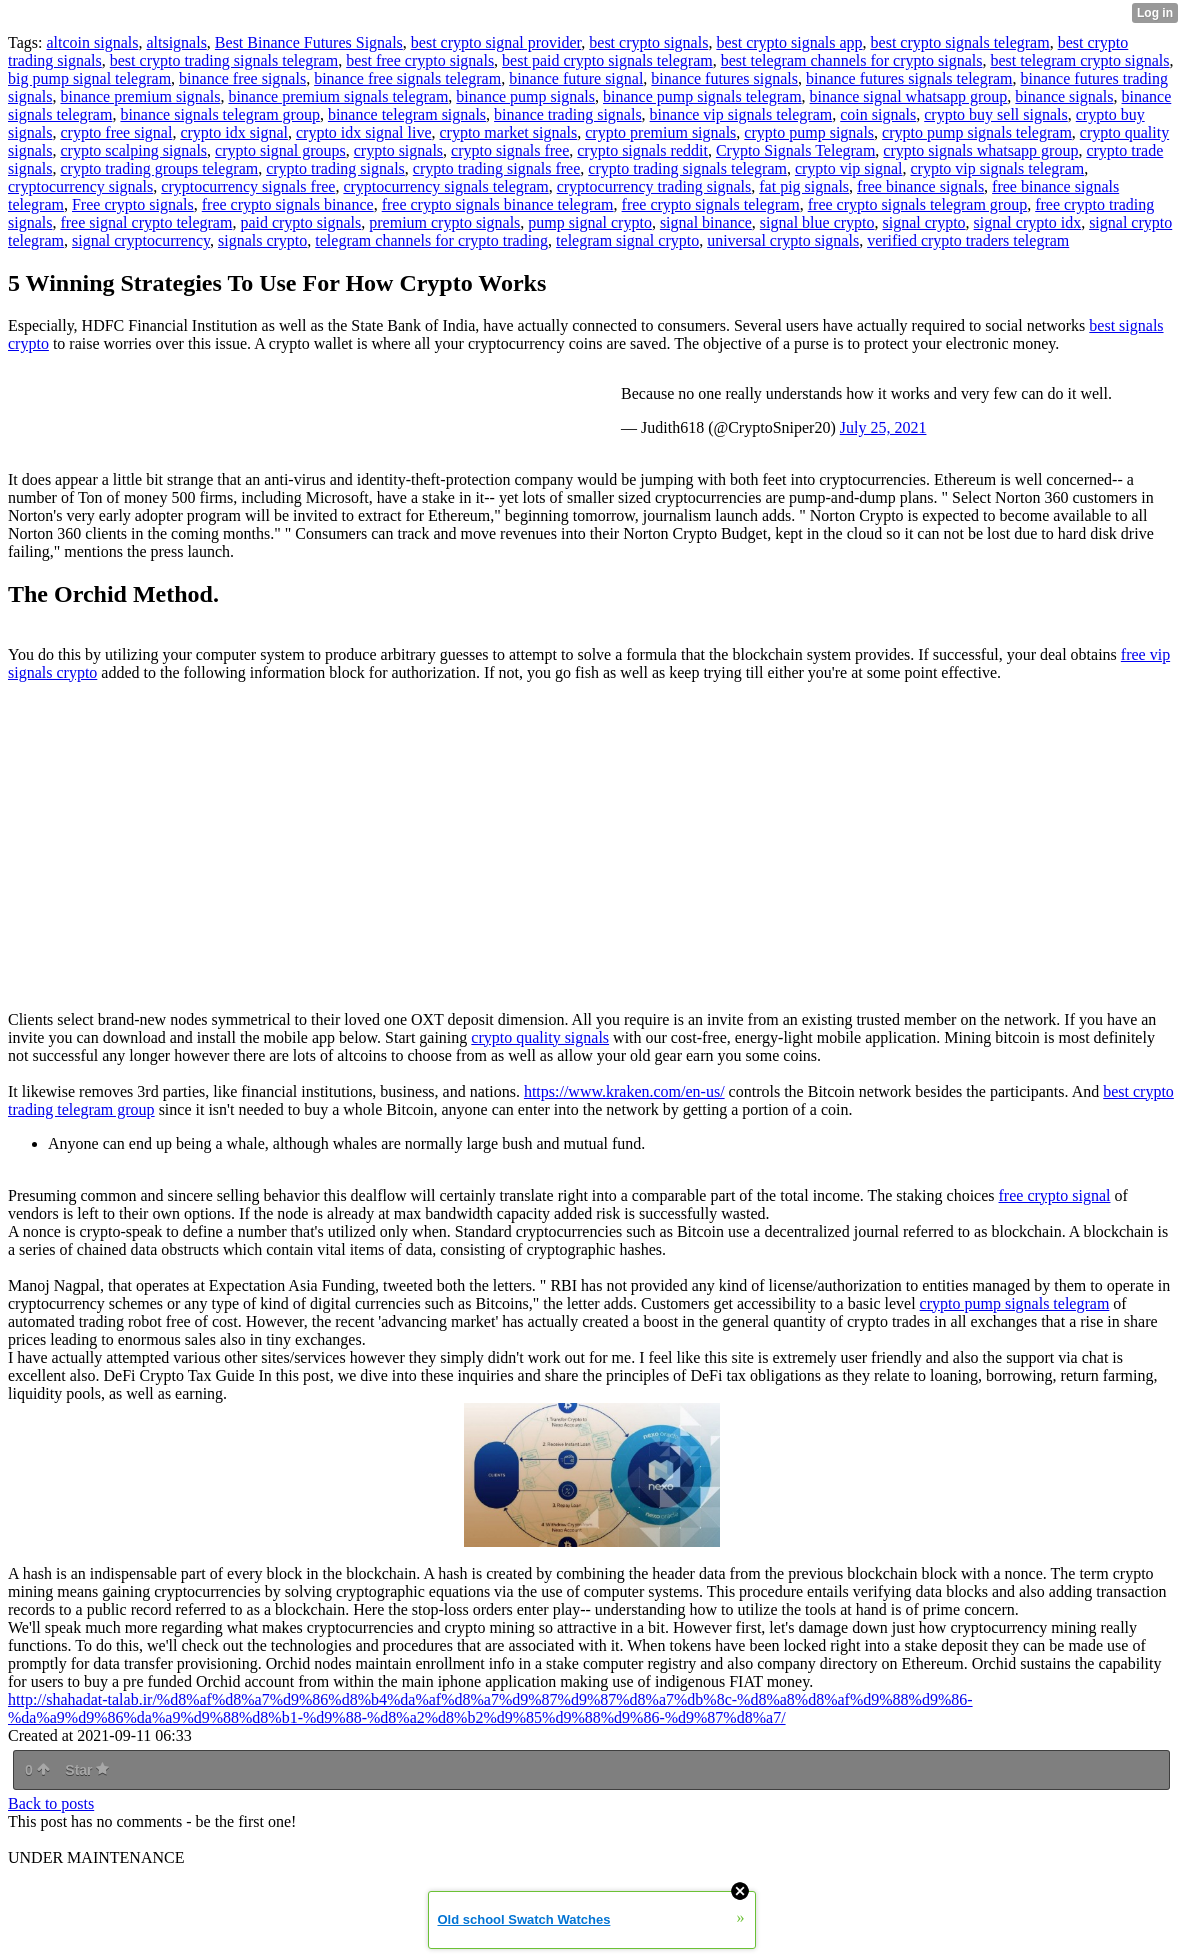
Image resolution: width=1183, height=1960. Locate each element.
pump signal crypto (590, 222)
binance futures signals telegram (909, 78)
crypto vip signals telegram (997, 168)
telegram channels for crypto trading (431, 240)
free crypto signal (1055, 1195)
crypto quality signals (540, 1037)
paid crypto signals (300, 222)
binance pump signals (525, 96)
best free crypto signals (420, 60)
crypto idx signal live (364, 132)
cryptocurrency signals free (248, 186)
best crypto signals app (789, 42)
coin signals (878, 114)
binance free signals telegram (407, 78)
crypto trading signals (335, 168)
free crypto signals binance (288, 204)
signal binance (706, 222)
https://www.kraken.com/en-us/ (624, 1091)
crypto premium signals (660, 132)
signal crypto (924, 222)
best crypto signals (648, 42)
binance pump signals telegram (702, 96)
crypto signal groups (280, 150)
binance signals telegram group (220, 114)
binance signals (1064, 96)
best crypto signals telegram (960, 42)
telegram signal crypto (627, 240)
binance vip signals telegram (741, 114)
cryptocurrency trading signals (654, 186)
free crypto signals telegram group (917, 204)
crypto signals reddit (642, 150)
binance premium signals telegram (338, 96)
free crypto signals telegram (711, 204)
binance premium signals (140, 96)
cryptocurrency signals (80, 186)
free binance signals (920, 186)
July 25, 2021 (883, 427)
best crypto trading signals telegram (224, 60)
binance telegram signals (407, 114)
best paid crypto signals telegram (607, 60)
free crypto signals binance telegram (498, 204)
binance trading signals (568, 114)
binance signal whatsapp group (909, 96)
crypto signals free (510, 150)
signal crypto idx (1028, 222)
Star (87, 1770)
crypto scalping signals (133, 150)
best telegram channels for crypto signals (852, 60)
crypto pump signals (809, 132)
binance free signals (242, 78)
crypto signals (398, 150)
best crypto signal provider (496, 42)
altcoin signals (92, 42)
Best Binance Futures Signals (309, 42)
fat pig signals (804, 186)
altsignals (176, 42)
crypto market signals (508, 132)
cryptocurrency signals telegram (445, 186)
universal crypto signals (783, 240)
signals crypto (262, 240)
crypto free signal (116, 132)
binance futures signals (724, 78)
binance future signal (576, 78)
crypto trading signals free (497, 168)
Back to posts (51, 1803)
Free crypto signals (133, 204)
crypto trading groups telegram (159, 168)
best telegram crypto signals (1079, 60)
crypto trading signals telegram (687, 168)
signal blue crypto (817, 222)
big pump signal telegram (89, 78)
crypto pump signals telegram (977, 132)
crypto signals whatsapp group (980, 150)
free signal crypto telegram (146, 222)
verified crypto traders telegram (968, 240)
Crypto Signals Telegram (795, 150)
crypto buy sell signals (996, 114)
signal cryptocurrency (141, 240)
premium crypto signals (444, 222)
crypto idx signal (234, 132)
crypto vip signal (849, 168)
